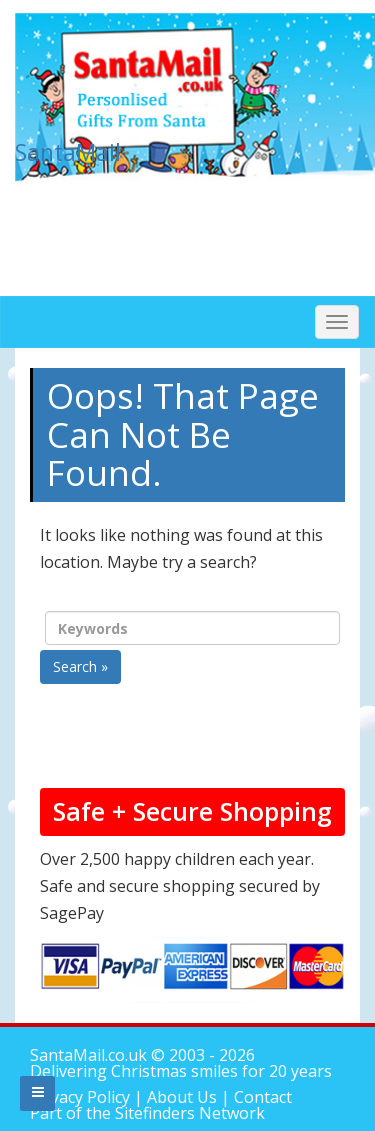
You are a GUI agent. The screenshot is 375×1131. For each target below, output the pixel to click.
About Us (182, 1097)
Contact (263, 1097)
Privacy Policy (82, 1097)
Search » (80, 666)
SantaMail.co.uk (88, 1055)
